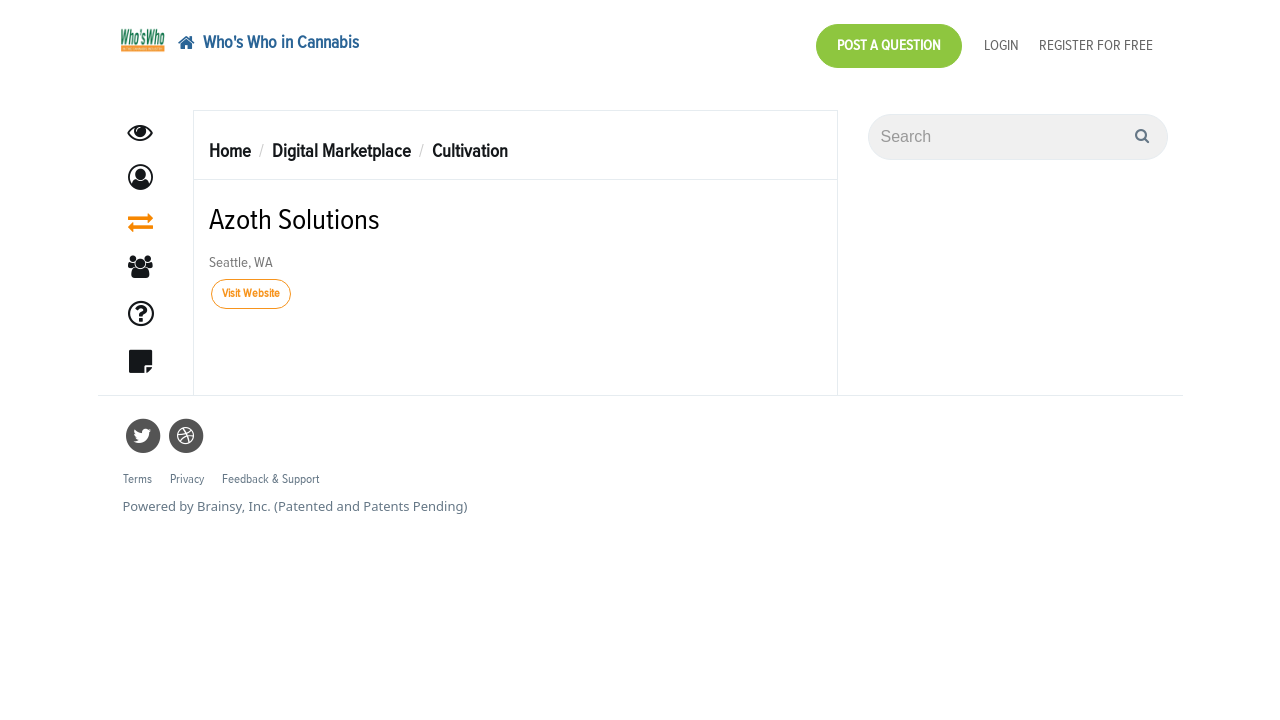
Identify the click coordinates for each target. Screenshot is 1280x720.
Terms (137, 469)
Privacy (187, 469)
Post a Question (889, 40)
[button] (140, 167)
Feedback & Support (270, 469)
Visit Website (251, 284)
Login (1001, 40)
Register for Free (1096, 40)
